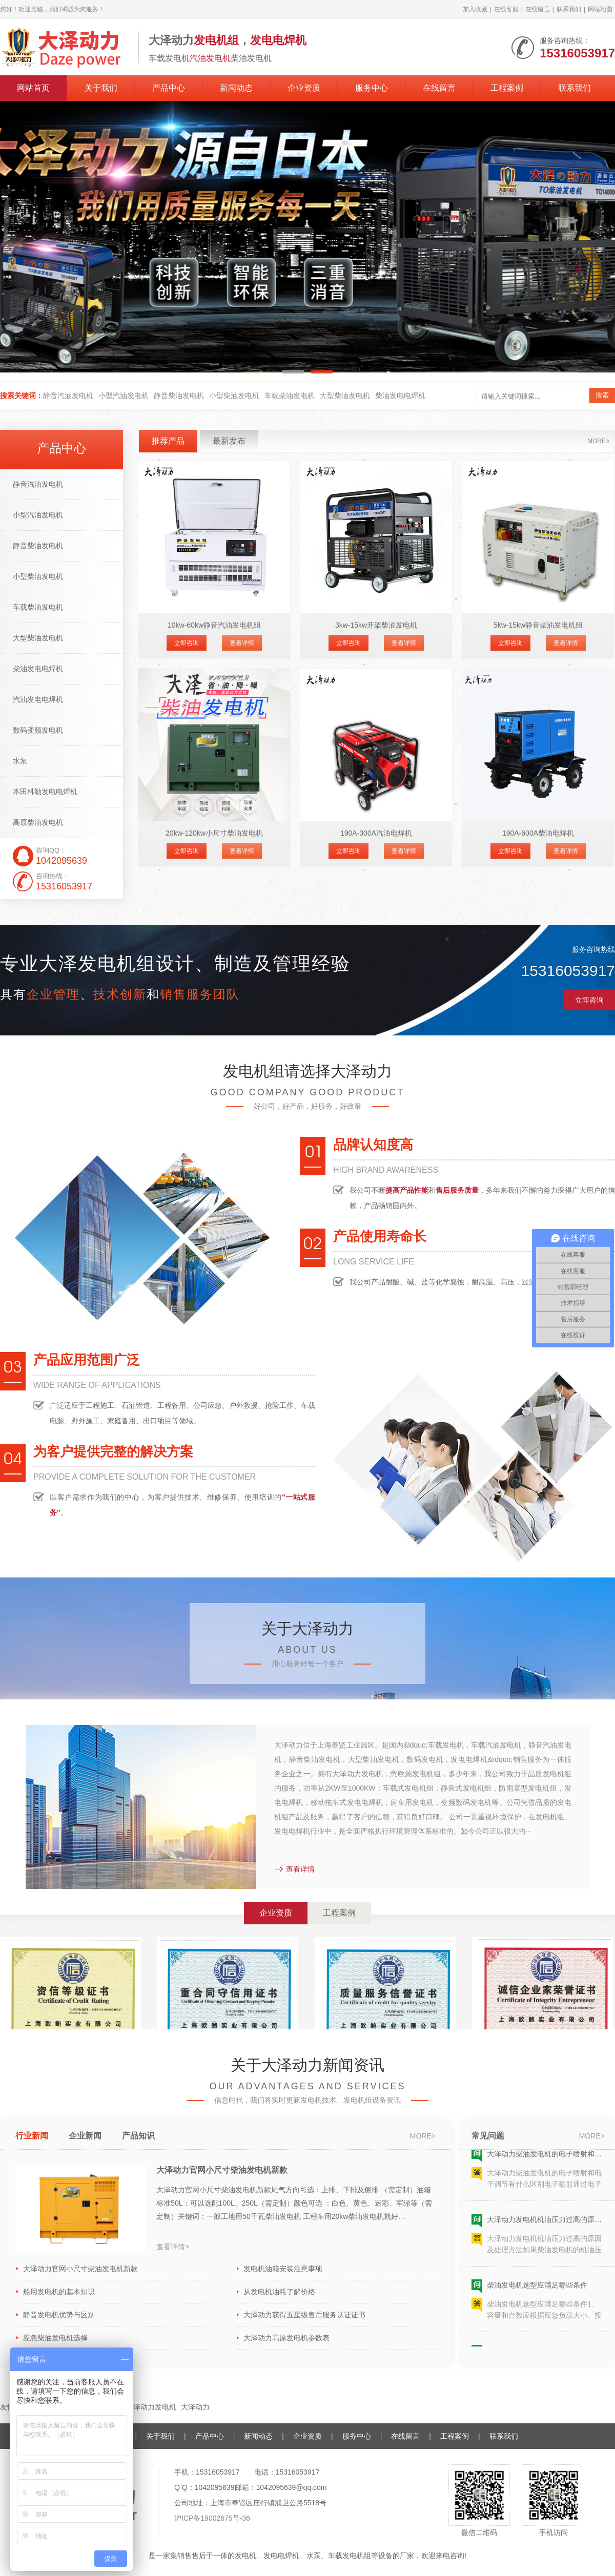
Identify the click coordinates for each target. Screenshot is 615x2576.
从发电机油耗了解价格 (279, 2292)
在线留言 (537, 9)
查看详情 (242, 643)
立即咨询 (186, 643)
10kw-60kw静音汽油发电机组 (214, 625)
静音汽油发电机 (68, 395)
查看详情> (172, 2246)
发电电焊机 (281, 2555)
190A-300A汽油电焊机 (376, 833)
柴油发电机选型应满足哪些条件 (537, 2295)
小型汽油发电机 (123, 395)
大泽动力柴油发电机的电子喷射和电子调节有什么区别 (546, 2164)
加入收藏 (475, 9)
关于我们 (101, 88)
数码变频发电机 (38, 730)
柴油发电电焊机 (400, 395)
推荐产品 (168, 441)
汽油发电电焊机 (38, 699)
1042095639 (215, 2487)
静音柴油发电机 (179, 395)
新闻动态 (236, 88)
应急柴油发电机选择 (55, 2338)
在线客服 (506, 9)
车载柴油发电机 (289, 395)
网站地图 (600, 9)
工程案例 (506, 88)
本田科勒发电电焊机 (45, 791)
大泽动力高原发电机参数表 (286, 2338)
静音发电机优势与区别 (59, 2315)
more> (598, 441)
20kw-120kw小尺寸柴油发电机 (214, 833)
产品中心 (168, 88)
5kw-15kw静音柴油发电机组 (538, 625)
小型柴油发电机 (234, 395)
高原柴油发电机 (38, 822)
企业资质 (304, 88)
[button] (293, 371)
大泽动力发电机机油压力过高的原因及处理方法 (546, 2230)
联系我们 (569, 9)
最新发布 (229, 441)
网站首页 (33, 88)
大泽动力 (195, 2407)
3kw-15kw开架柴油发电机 (376, 625)
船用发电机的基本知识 (59, 2292)
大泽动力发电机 (151, 2407)
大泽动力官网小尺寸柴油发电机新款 (222, 2170)
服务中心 (371, 88)
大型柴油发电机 (345, 395)
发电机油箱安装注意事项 (282, 2269)
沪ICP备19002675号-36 (212, 2518)
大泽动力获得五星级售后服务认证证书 (304, 2315)
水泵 (20, 761)
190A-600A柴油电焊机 (538, 833)
